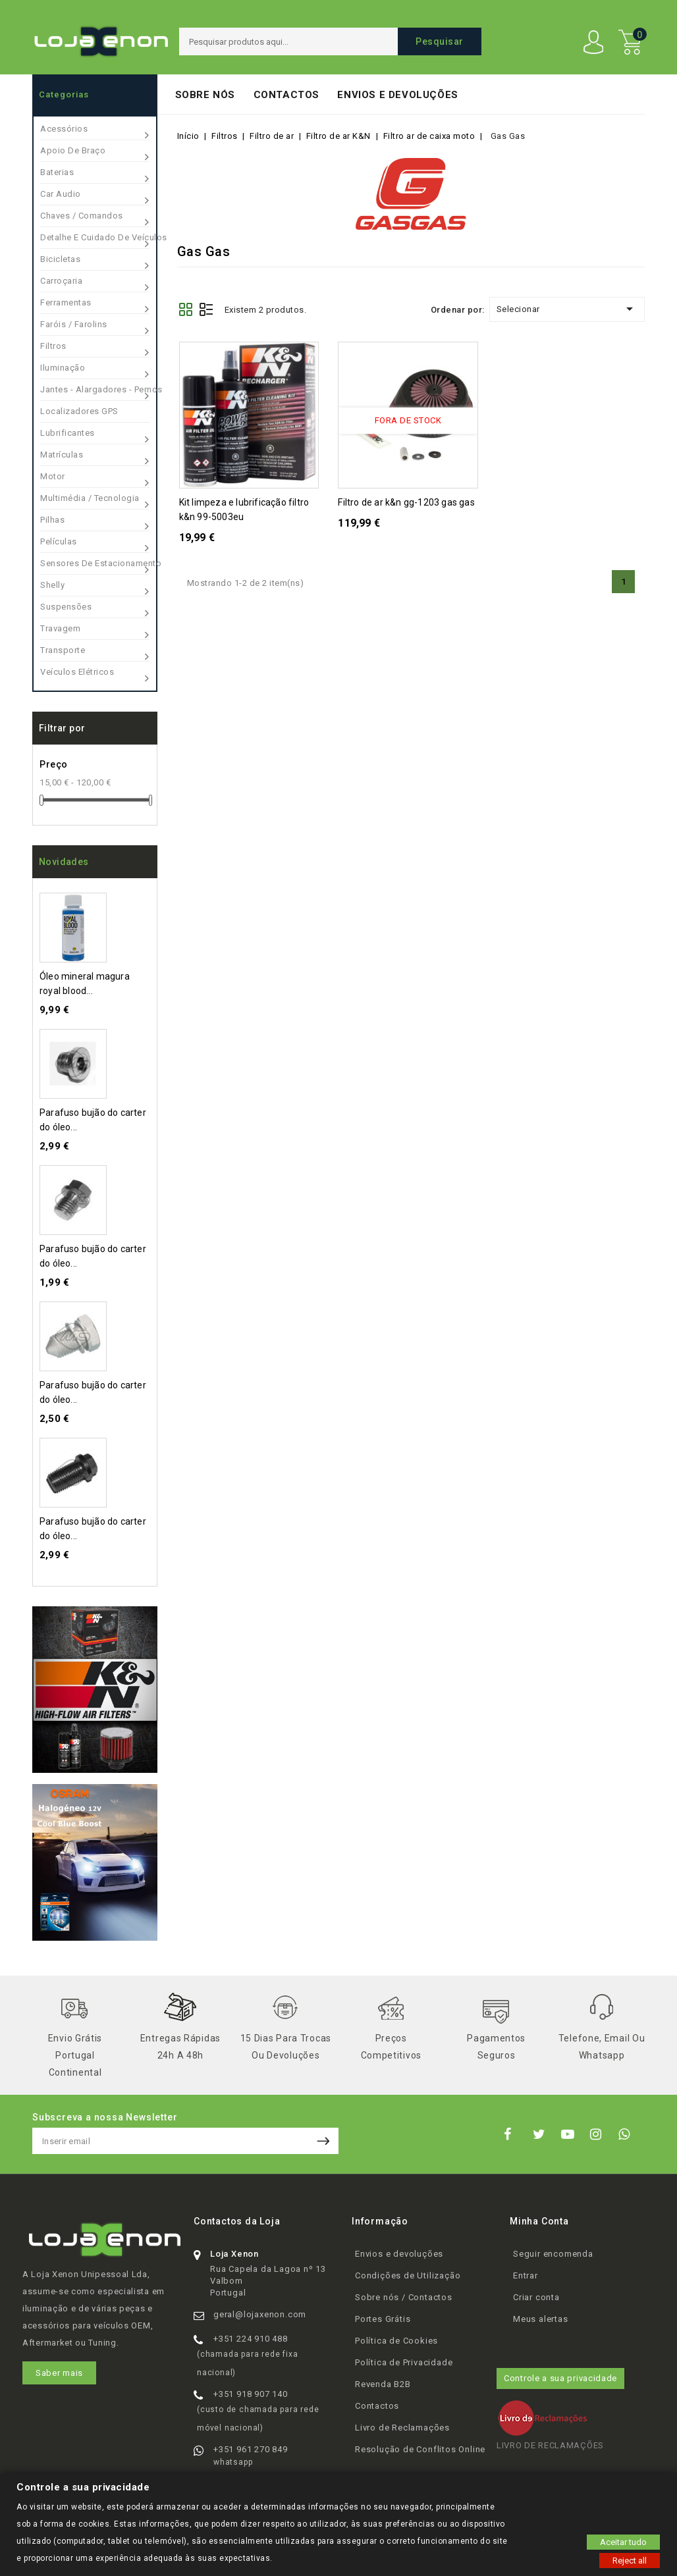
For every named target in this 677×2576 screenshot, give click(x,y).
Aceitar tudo (623, 2541)
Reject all (629, 2560)
